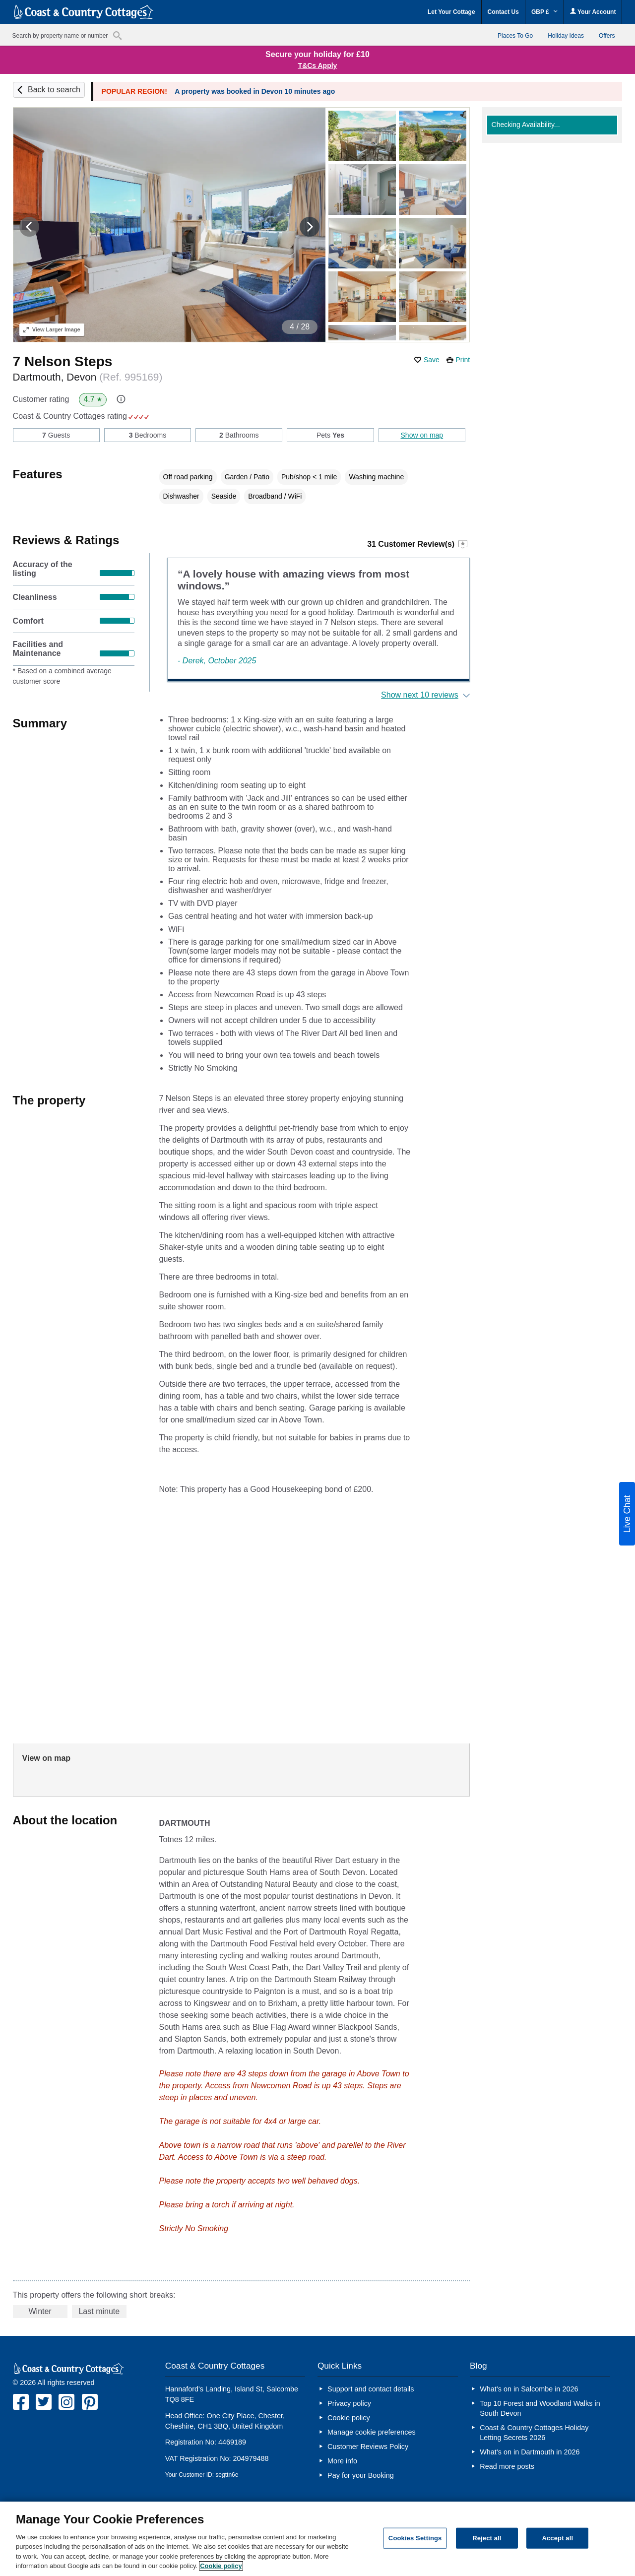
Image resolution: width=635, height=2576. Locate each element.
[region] (317, 2539)
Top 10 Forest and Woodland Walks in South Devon (540, 2408)
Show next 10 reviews (419, 695)
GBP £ (544, 11)
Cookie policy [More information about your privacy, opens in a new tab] (221, 2566)
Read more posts (507, 2466)
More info (342, 2461)
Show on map (422, 435)
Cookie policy (348, 2418)
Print (462, 360)
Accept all (557, 2538)
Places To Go (515, 35)
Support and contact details (370, 2389)
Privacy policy (349, 2403)
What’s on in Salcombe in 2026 (529, 2389)
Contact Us (503, 11)
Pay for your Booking (360, 2475)
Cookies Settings (415, 2538)
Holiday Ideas (566, 35)
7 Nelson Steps (63, 361)
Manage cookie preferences (371, 2432)
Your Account (593, 11)
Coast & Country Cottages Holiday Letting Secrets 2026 (534, 2433)
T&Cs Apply (317, 65)
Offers (607, 35)
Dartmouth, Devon (88, 377)
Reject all (486, 2538)
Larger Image (51, 329)
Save (432, 360)
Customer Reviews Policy (367, 2446)
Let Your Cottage (451, 11)
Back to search (54, 89)
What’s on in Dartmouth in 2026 (529, 2452)
